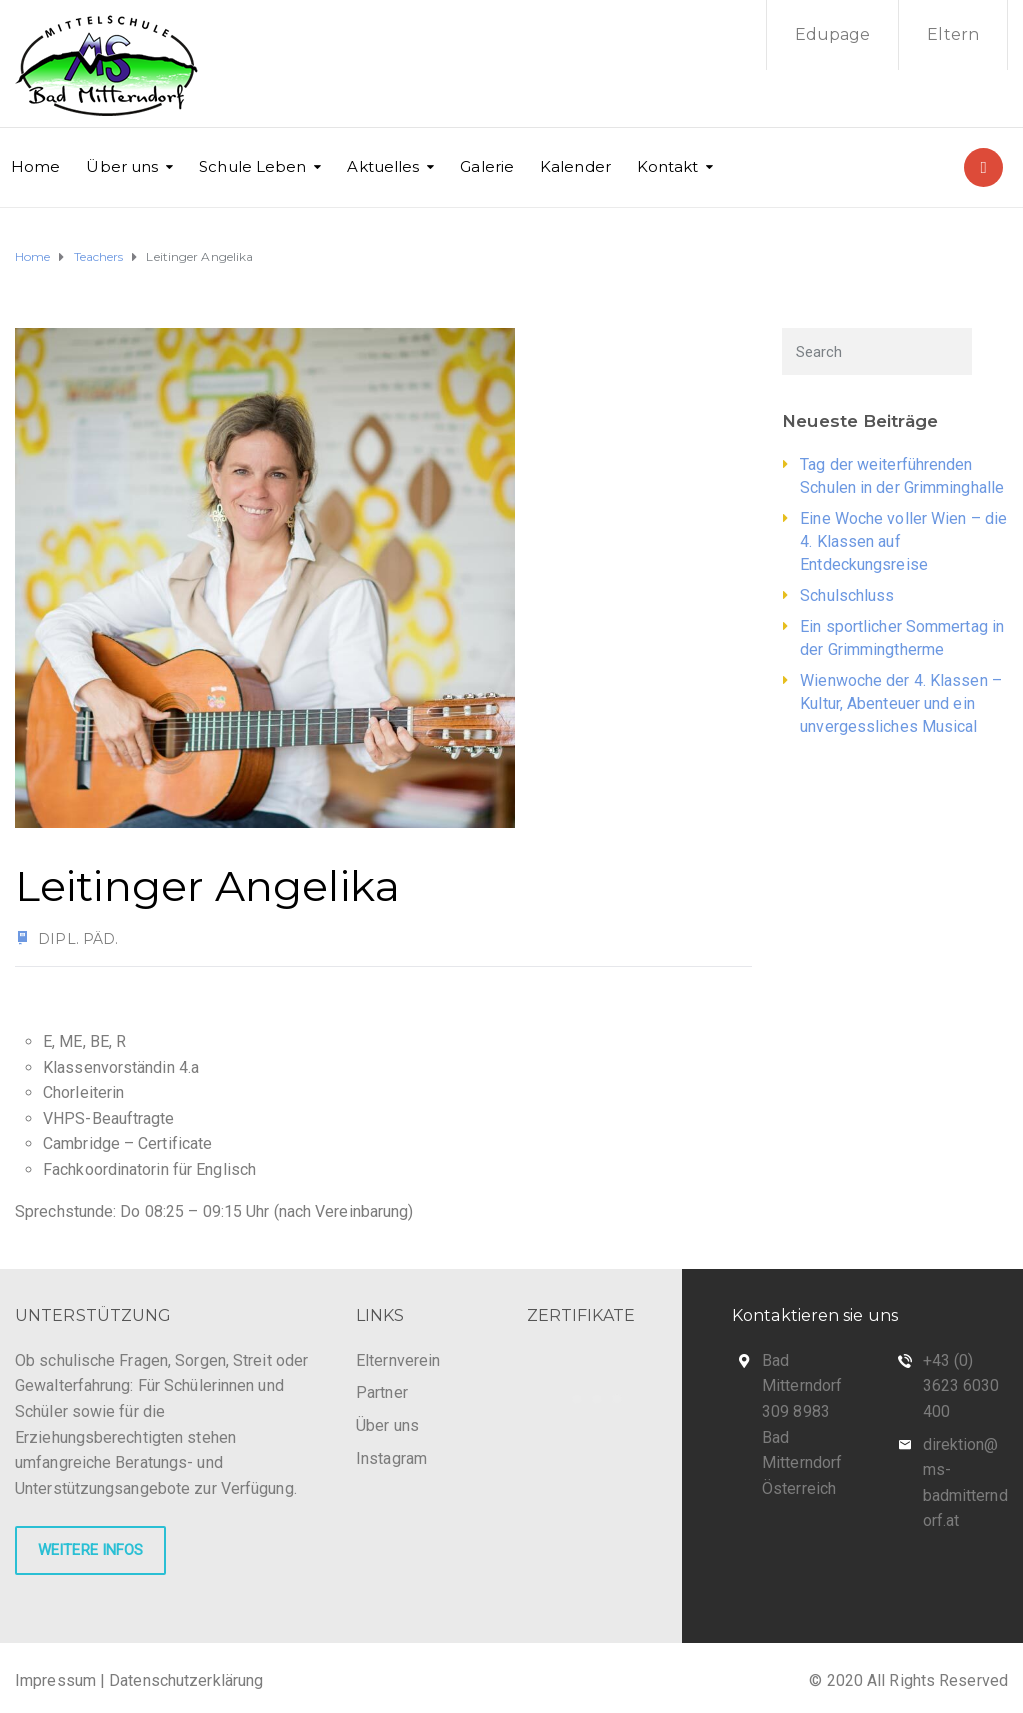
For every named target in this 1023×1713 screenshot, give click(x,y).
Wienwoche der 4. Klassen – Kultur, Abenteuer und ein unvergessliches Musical (901, 703)
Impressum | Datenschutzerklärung (139, 1680)
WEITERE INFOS (90, 1550)
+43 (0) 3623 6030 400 (961, 1386)
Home (35, 166)
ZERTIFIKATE (581, 1315)
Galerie (487, 166)
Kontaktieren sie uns (815, 1315)
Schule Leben (252, 166)
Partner (382, 1392)
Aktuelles (383, 166)
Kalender (575, 166)
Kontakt (668, 166)
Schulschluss (847, 595)
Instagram (391, 1458)
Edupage (833, 34)
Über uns (122, 166)
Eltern (953, 34)
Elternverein (398, 1360)
